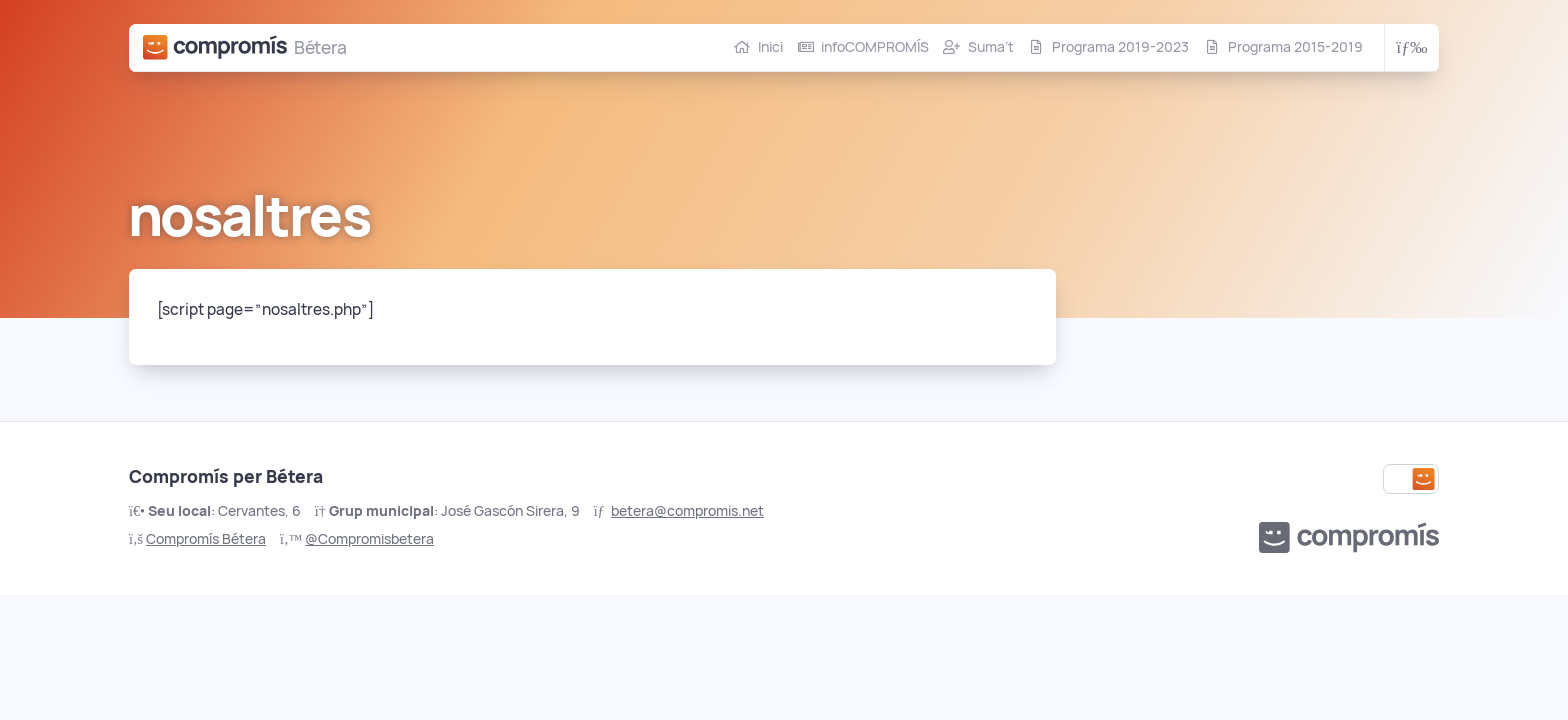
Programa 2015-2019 (1295, 47)
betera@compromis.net (687, 511)
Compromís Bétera (206, 539)
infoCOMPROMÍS (875, 47)
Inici (770, 47)
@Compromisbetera (369, 539)
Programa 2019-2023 (1120, 47)
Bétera (320, 47)
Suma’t (991, 47)
